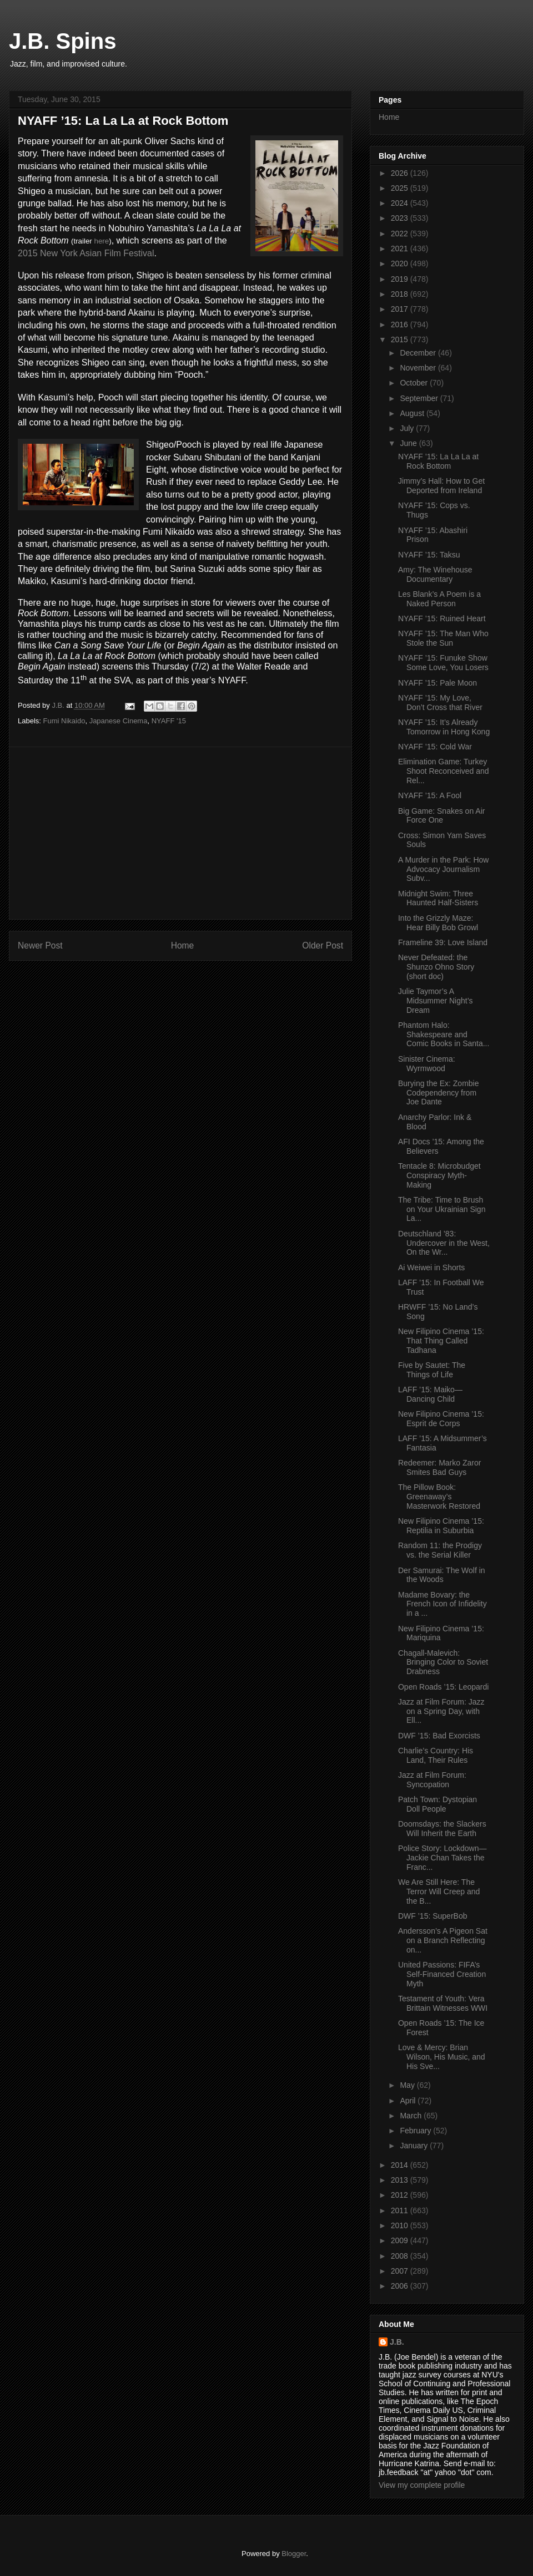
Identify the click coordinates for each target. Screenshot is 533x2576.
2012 (400, 2194)
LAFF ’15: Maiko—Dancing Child (430, 1394)
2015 (400, 339)
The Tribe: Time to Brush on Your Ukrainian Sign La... (441, 1209)
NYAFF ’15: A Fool (429, 795)
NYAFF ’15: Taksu (429, 554)
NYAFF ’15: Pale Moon (437, 682)
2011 (400, 2210)
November (419, 367)
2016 (400, 324)
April (409, 2100)
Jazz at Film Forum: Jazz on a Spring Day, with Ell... (441, 1711)
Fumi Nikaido (64, 721)
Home (182, 945)
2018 (400, 294)
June (409, 443)
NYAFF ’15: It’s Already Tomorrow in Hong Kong (444, 727)
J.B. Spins (62, 41)
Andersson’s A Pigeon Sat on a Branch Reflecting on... (442, 1940)
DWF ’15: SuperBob (432, 1915)
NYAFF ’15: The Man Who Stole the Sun (443, 638)
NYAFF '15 (169, 721)
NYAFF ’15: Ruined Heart (442, 618)
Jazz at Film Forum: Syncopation (432, 1780)
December (419, 352)
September (420, 398)
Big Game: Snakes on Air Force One (441, 816)
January (415, 2145)
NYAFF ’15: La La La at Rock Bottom (438, 461)
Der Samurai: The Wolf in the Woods (441, 1575)
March (412, 2115)
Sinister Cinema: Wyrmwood (426, 1063)
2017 (400, 309)
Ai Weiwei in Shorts (431, 1267)
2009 (400, 2240)
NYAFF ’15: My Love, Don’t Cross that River (440, 702)
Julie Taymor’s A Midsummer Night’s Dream (435, 1001)
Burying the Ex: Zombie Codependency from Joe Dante (438, 1093)
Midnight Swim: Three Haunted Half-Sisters (438, 898)
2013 (400, 2180)
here (101, 241)
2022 (400, 233)
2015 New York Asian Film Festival (86, 253)
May (408, 2085)
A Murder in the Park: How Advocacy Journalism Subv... (443, 869)
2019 (400, 279)
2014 (400, 2165)
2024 (400, 203)
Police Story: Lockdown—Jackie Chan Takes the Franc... (442, 1858)
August (413, 413)
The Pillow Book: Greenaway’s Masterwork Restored (439, 1496)
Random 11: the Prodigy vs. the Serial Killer (440, 1550)
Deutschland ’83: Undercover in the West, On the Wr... (444, 1243)
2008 (400, 2256)
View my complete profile (422, 2485)
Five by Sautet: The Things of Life (431, 1370)
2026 (400, 173)
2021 (400, 248)
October (415, 382)
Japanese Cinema (118, 721)
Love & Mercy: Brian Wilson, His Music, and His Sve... (441, 2057)
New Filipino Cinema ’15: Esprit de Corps (441, 1418)
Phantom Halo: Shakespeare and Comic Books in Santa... (443, 1034)
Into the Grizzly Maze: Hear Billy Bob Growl (438, 923)
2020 (400, 263)
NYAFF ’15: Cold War (435, 746)
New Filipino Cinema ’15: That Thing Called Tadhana (441, 1341)
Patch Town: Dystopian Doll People (437, 1804)
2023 (400, 218)
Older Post (322, 945)
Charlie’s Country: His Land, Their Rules (435, 1755)
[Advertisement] (180, 833)
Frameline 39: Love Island (442, 942)
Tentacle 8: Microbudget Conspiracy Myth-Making (439, 1175)
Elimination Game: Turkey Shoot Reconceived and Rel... (443, 771)
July (408, 428)
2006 (400, 2285)
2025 (400, 188)
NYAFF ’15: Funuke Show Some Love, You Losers (443, 662)
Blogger (293, 2553)
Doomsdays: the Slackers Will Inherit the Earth (442, 1828)
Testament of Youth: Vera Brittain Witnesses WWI (442, 2003)
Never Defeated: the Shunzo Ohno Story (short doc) (436, 967)
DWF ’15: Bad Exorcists (439, 1735)
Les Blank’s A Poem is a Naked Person (439, 599)
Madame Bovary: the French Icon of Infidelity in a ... (442, 1604)
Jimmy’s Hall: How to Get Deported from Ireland (441, 485)
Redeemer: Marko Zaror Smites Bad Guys (439, 1467)
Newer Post (40, 945)
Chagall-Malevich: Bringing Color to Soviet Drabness (443, 1662)
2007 (400, 2270)
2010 (400, 2225)
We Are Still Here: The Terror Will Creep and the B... (439, 1891)
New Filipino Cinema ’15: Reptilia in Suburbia (441, 1526)
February (416, 2130)
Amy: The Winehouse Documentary (435, 574)
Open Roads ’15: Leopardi (443, 1686)
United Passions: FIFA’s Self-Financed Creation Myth (442, 1974)
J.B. (397, 2341)
